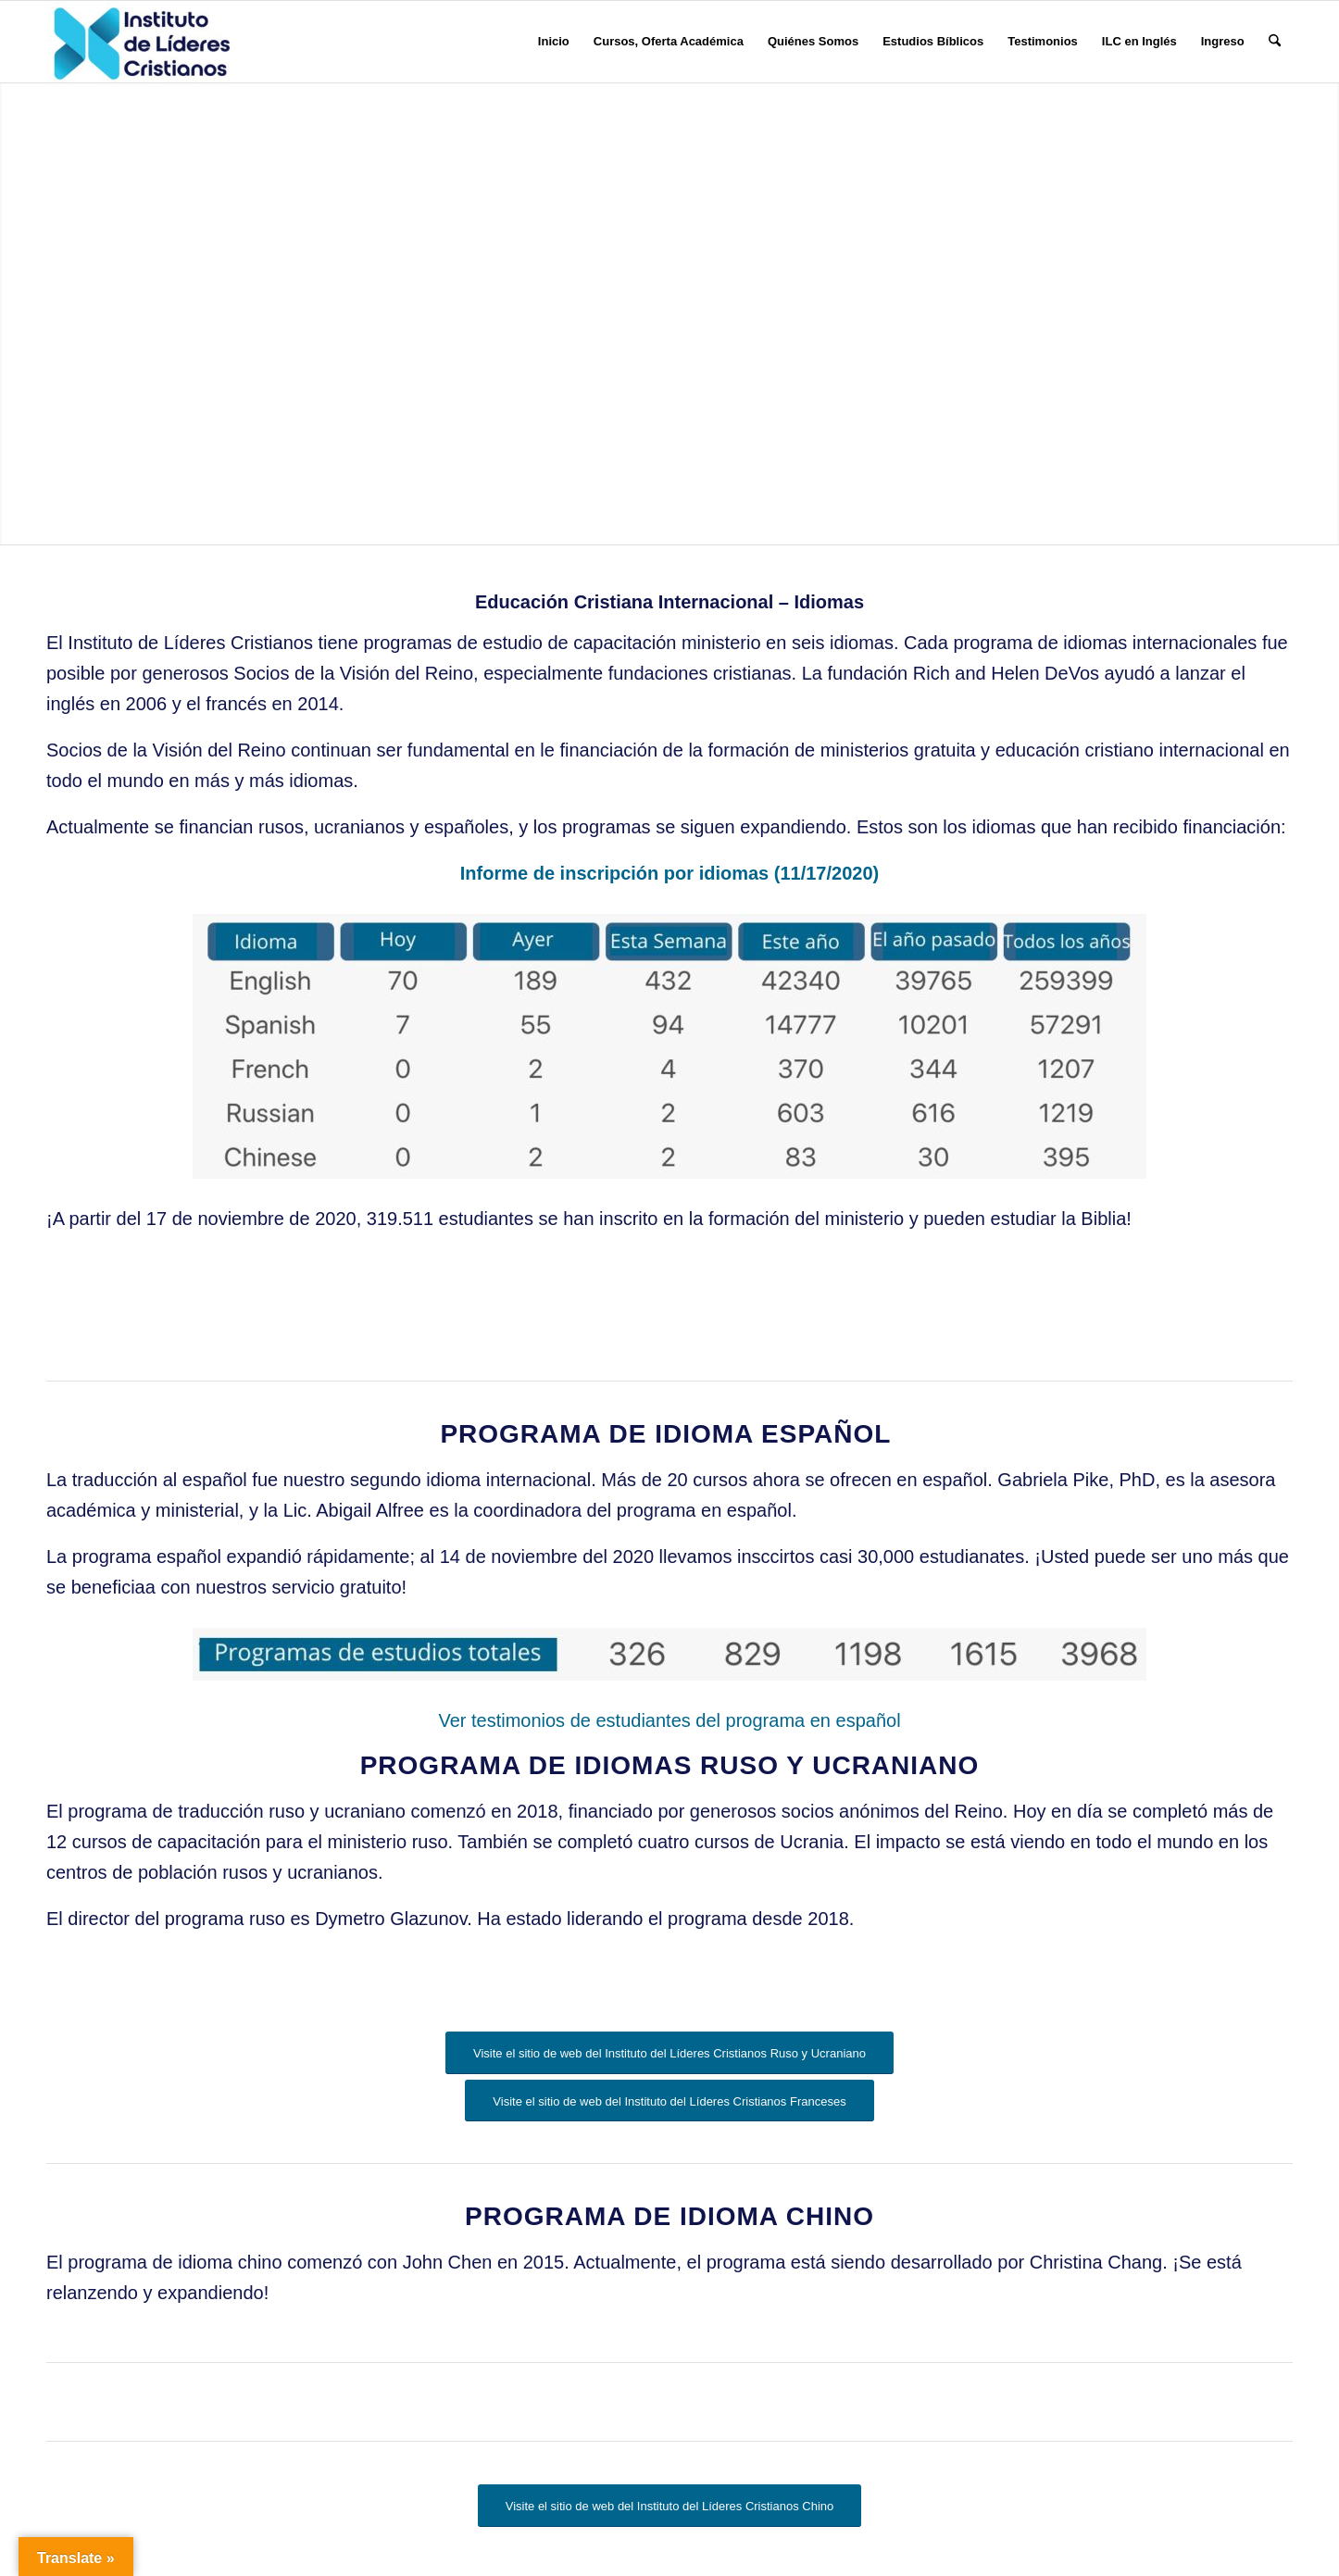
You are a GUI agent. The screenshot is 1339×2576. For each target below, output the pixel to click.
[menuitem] (554, 41)
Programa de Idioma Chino (669, 2216)
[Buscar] (1275, 41)
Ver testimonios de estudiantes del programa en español (669, 1720)
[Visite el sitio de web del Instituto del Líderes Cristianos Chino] (670, 2505)
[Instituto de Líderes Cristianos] (141, 41)
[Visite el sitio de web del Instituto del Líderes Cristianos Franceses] (669, 2101)
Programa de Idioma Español (669, 1433)
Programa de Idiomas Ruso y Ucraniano (670, 1765)
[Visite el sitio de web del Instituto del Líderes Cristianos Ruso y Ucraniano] (669, 2053)
